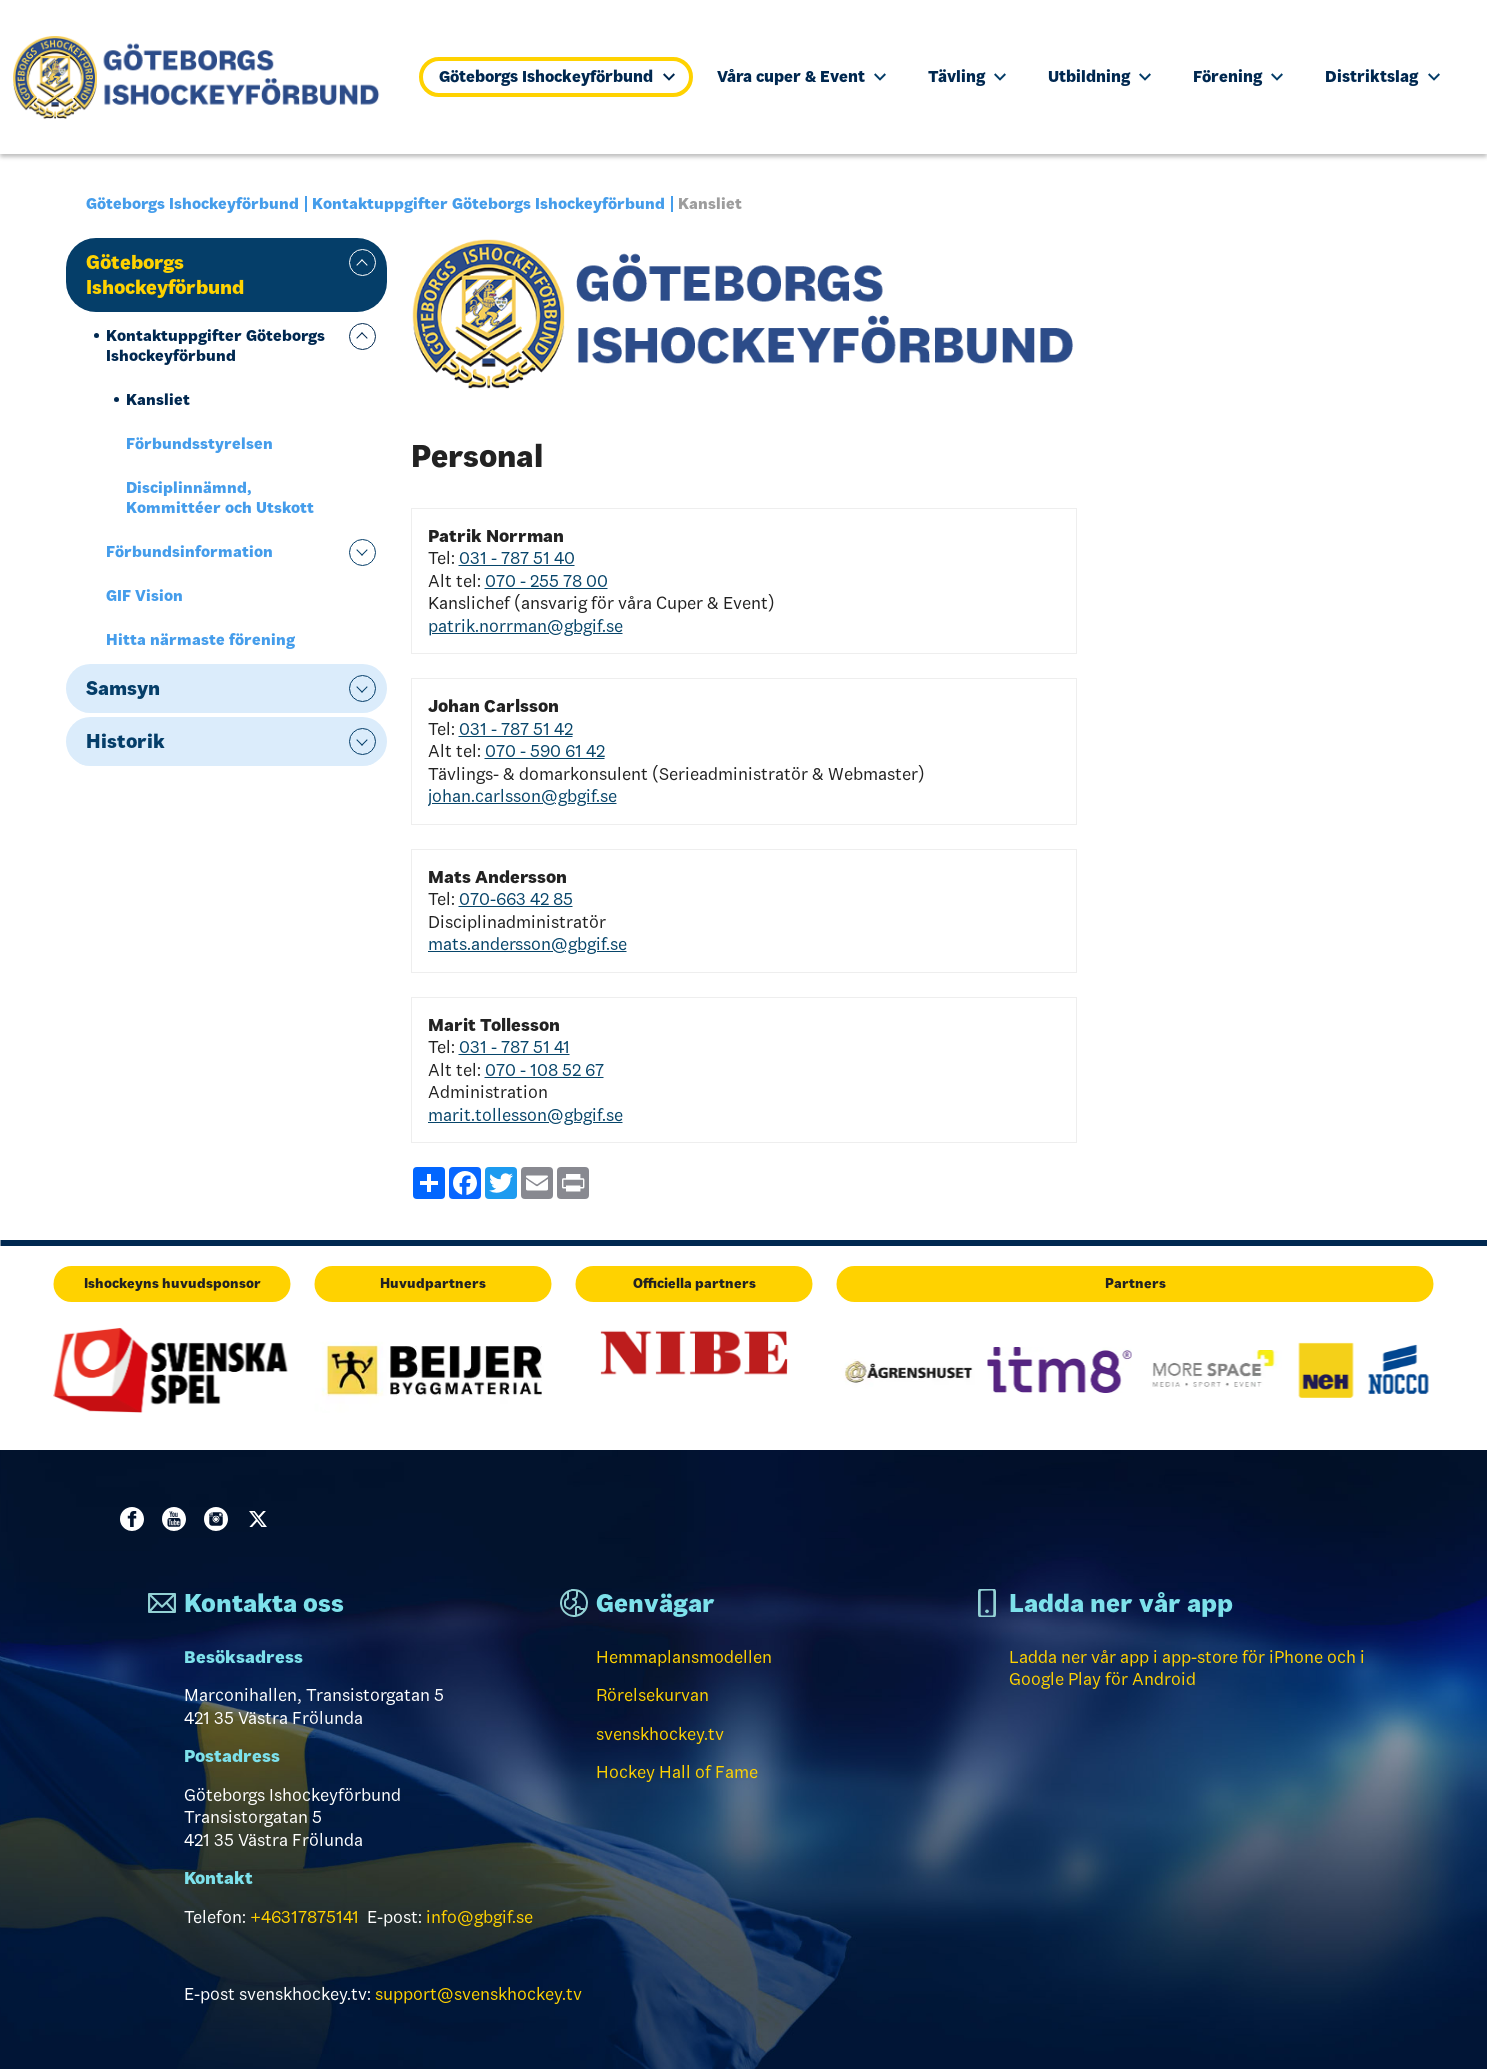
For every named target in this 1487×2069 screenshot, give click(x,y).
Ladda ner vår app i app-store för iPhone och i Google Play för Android (1187, 1668)
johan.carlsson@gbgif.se (522, 796)
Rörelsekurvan (652, 1695)
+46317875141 (304, 1917)
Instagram (220, 1519)
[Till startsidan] (204, 77)
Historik (125, 741)
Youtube (178, 1519)
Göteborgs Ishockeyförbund (556, 76)
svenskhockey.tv (660, 1734)
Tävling (967, 76)
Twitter (262, 1519)
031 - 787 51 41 (514, 1047)
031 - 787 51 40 (517, 558)
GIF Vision (144, 595)
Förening (1238, 76)
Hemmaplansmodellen (684, 1657)
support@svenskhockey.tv (478, 1994)
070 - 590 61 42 (545, 751)
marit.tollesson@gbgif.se (525, 1115)
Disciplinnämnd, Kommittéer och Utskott (220, 497)
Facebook (136, 1519)
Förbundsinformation (189, 551)
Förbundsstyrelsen (199, 443)
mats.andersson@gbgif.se (527, 944)
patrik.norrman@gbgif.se (525, 626)
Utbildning (1099, 76)
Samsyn (123, 688)
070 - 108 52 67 (544, 1070)
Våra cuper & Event (801, 76)
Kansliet (158, 399)
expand (362, 262)
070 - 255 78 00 (546, 581)
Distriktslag (1382, 76)
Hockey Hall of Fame (677, 1772)
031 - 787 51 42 (516, 729)
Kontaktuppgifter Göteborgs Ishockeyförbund (488, 203)
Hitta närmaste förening (200, 639)
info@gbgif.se (479, 1917)
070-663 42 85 (516, 899)
